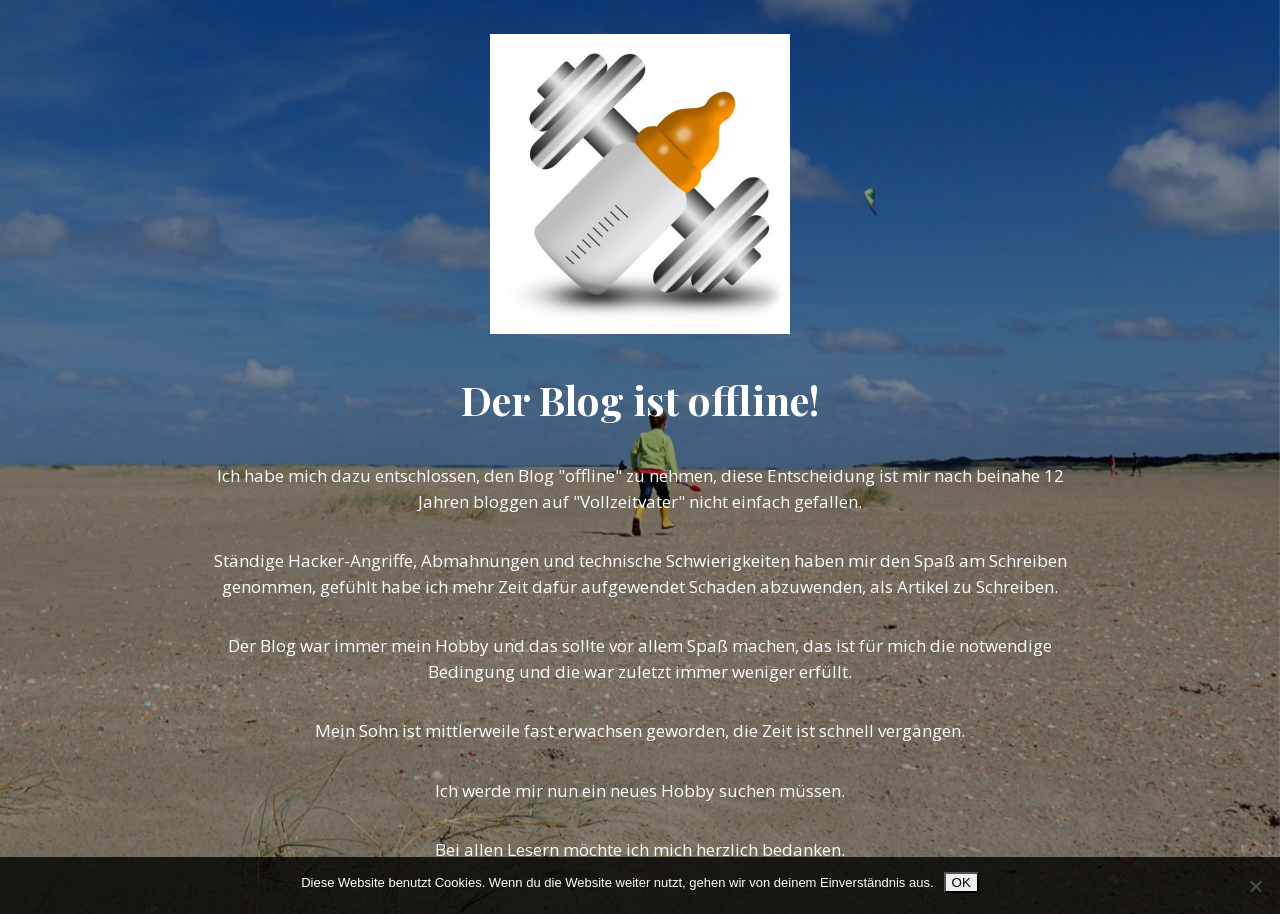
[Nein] (1255, 886)
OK (961, 882)
